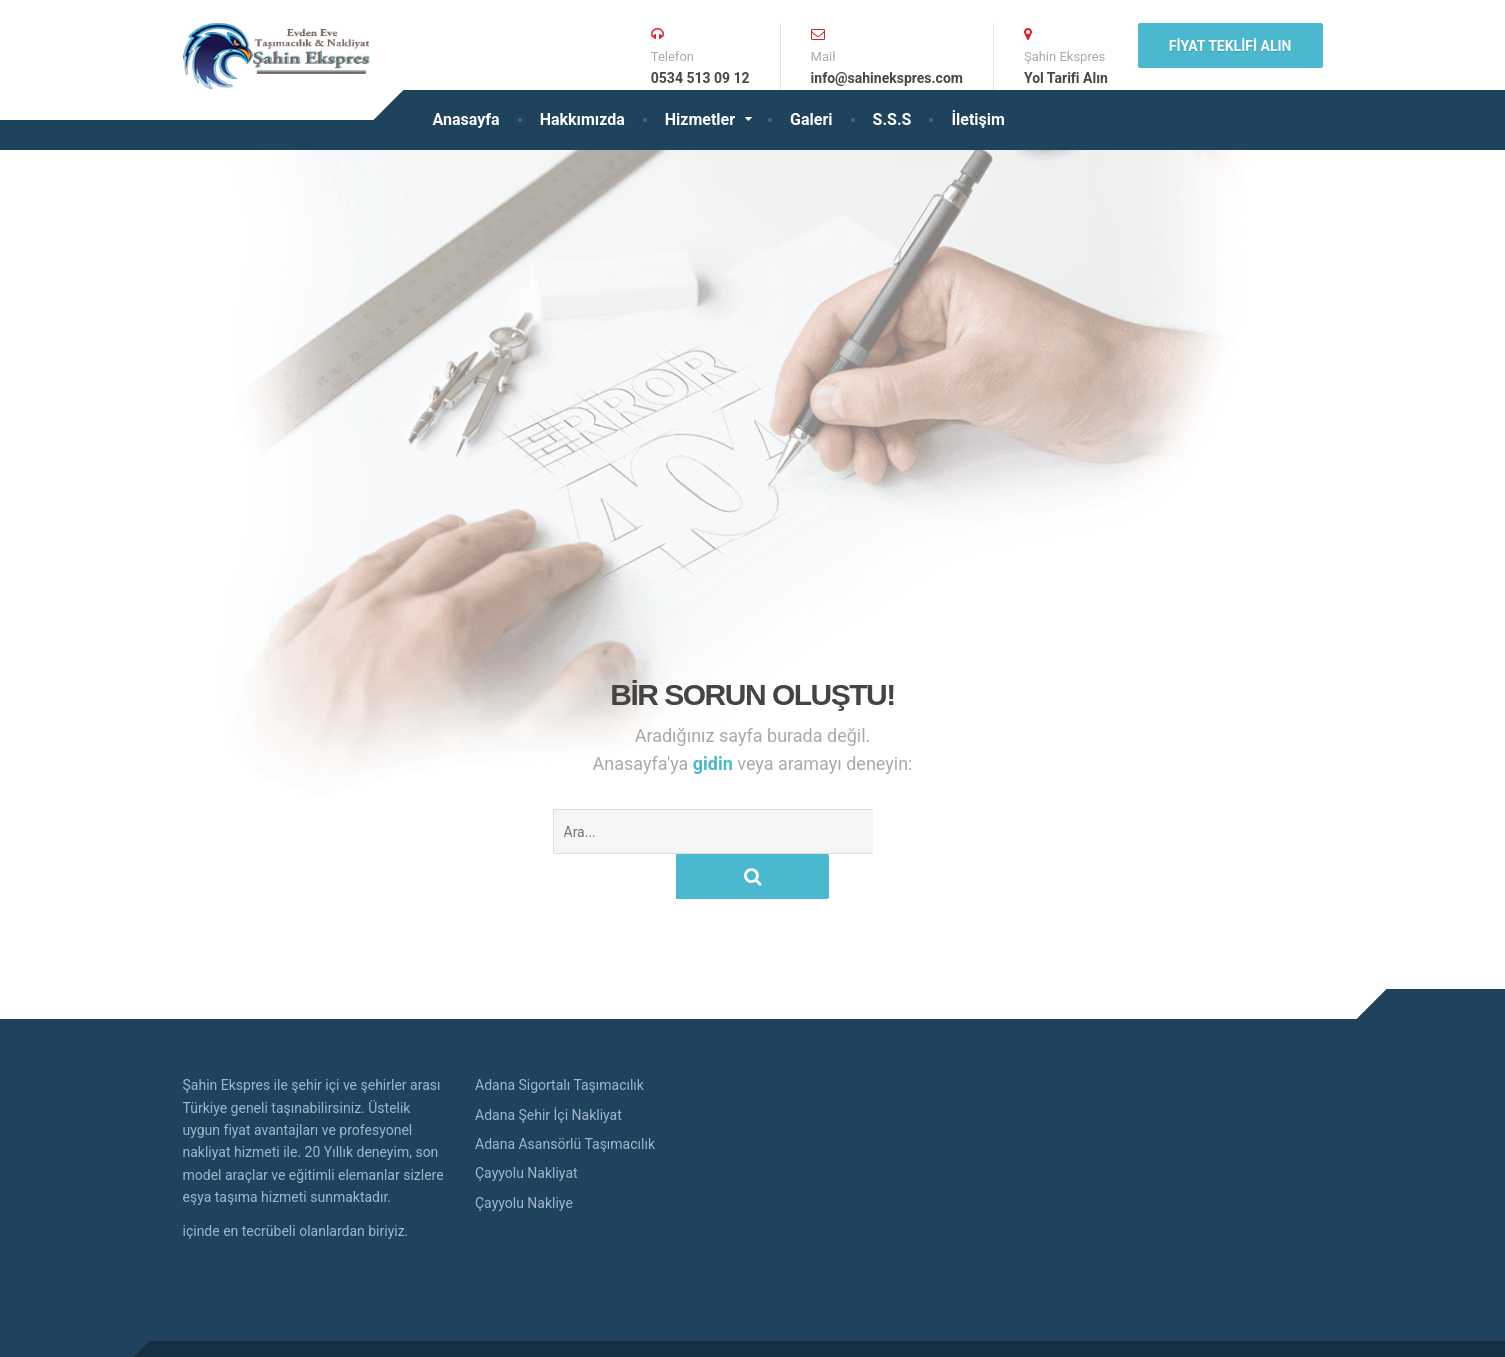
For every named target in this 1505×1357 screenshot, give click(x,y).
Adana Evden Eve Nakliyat (361, 1326)
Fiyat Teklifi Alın (1230, 46)
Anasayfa (466, 119)
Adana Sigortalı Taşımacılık (559, 1040)
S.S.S (892, 119)
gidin (715, 763)
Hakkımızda (582, 119)
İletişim (978, 119)
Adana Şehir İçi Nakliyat (548, 1070)
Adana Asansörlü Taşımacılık (565, 1099)
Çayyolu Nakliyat (526, 1128)
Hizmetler (700, 119)
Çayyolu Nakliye (524, 1158)
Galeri (811, 119)
